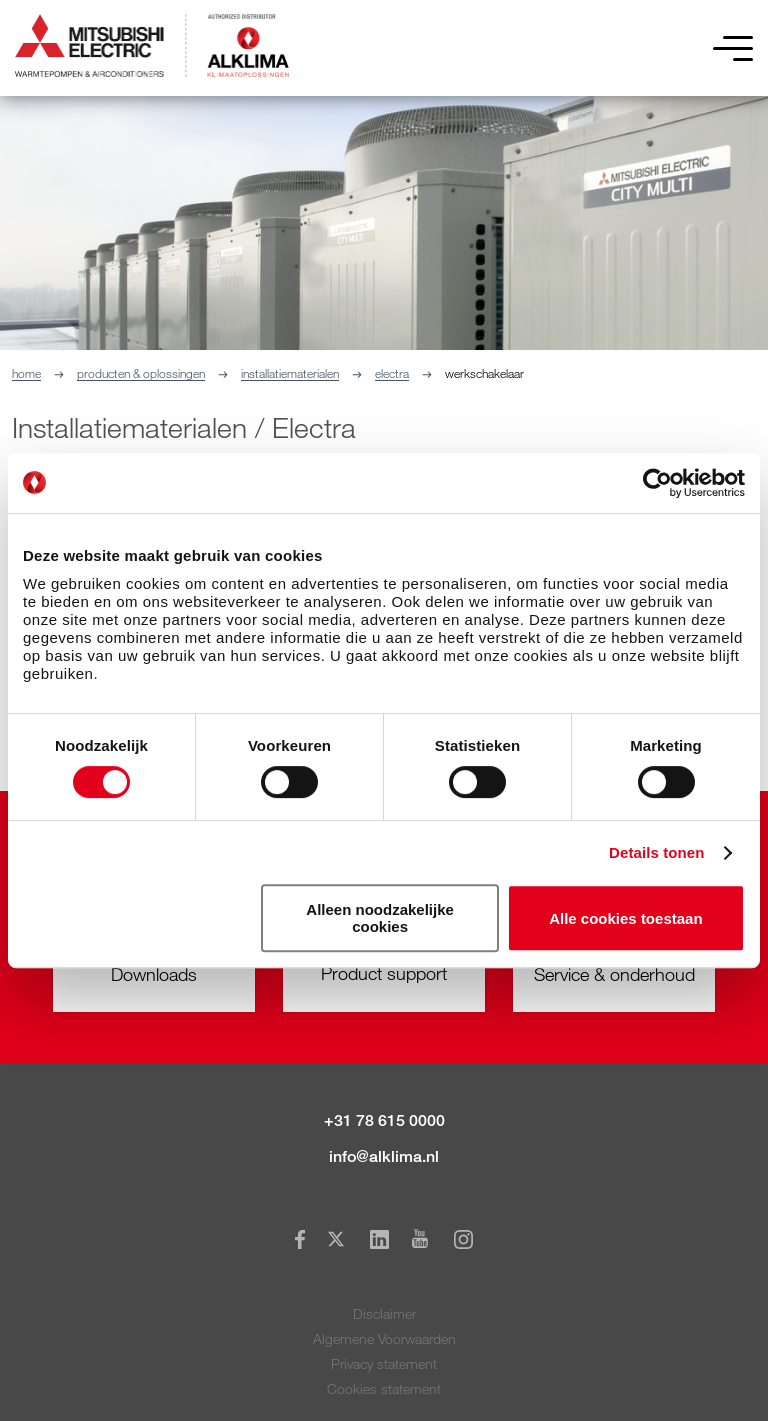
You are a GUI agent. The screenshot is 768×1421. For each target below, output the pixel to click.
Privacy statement (384, 1363)
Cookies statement (384, 1388)
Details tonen (656, 852)
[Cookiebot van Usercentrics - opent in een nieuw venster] (657, 483)
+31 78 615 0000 (384, 1120)
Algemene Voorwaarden (384, 1338)
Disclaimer (384, 1313)
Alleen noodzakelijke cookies (380, 918)
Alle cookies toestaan (625, 918)
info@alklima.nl (384, 1156)
